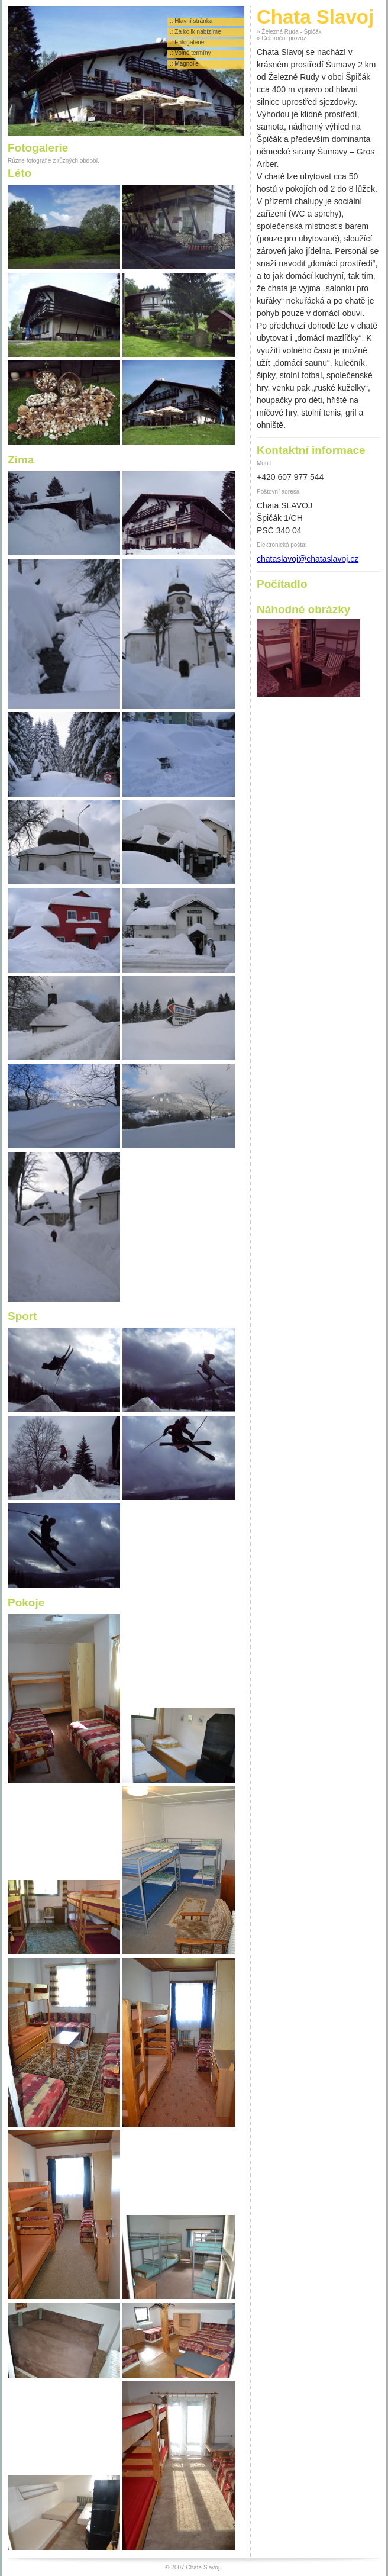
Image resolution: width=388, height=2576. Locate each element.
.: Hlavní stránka (191, 21)
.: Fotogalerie (187, 42)
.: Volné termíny (190, 53)
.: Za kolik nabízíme (195, 31)
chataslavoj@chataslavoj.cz (307, 559)
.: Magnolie (184, 63)
